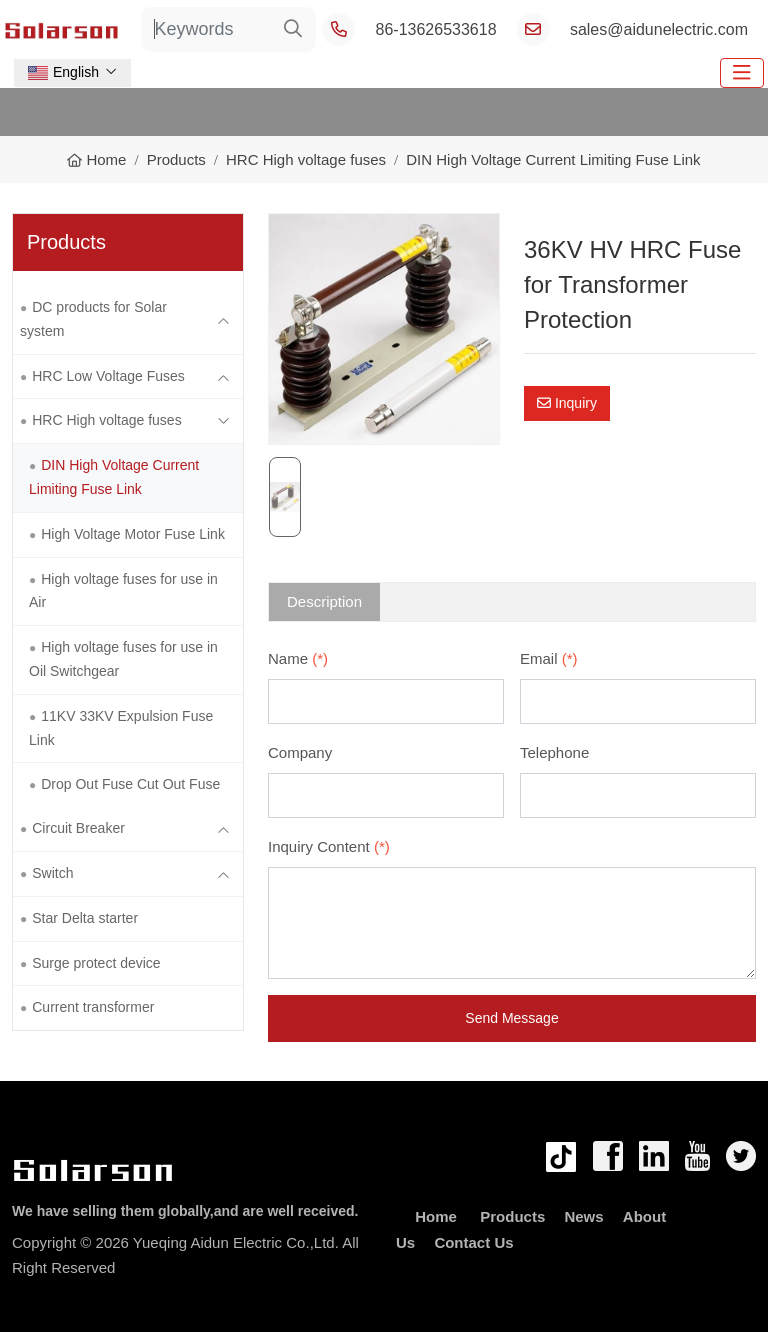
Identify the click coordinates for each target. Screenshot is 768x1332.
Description (324, 601)
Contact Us (473, 1242)
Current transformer (93, 1007)
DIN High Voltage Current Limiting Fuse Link (114, 477)
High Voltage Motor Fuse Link (133, 534)
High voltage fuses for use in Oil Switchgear (123, 659)
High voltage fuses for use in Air (123, 591)
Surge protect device (96, 963)
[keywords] (206, 29)
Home (436, 1216)
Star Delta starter (85, 918)
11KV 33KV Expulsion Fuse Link (121, 728)
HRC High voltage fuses (106, 420)
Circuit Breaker (78, 828)
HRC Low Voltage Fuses (108, 376)
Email (549, 658)
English (63, 72)
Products (512, 1216)
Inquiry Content (329, 846)
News (583, 1216)
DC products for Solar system (93, 319)
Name (298, 658)
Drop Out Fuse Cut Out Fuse (130, 784)
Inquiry (567, 403)
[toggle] (742, 73)
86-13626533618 (436, 29)
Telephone (554, 752)
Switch (52, 873)
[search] (293, 29)
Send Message (511, 1018)
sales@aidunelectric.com (659, 29)
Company (300, 752)
